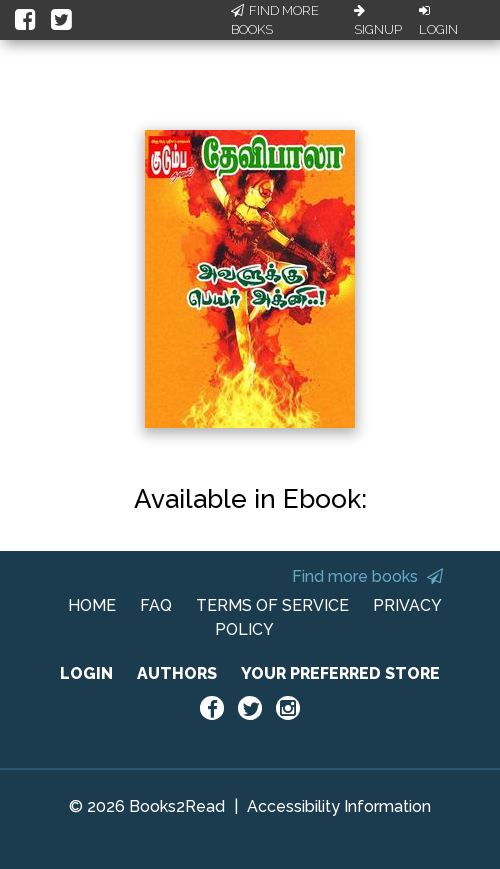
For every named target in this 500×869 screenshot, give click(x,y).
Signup (378, 21)
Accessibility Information (339, 806)
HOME (92, 605)
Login (438, 21)
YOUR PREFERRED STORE (340, 673)
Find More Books (275, 20)
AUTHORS (177, 673)
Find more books (367, 576)
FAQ (156, 605)
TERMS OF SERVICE (272, 605)
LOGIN (86, 673)
